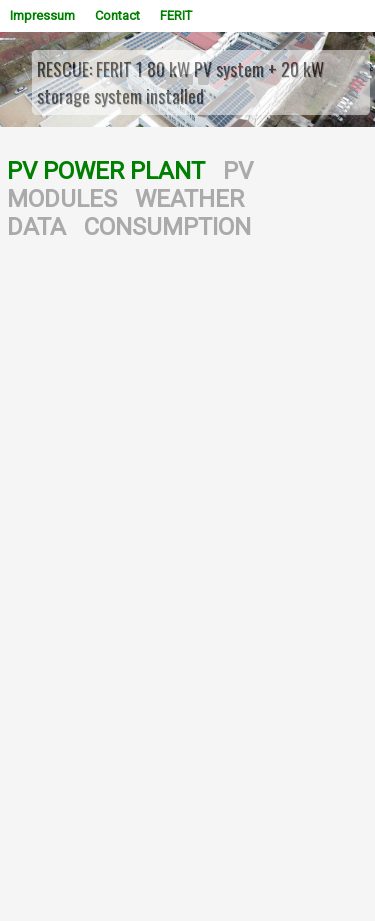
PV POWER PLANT (106, 171)
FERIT (176, 15)
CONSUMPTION (167, 227)
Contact (117, 15)
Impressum (42, 15)
